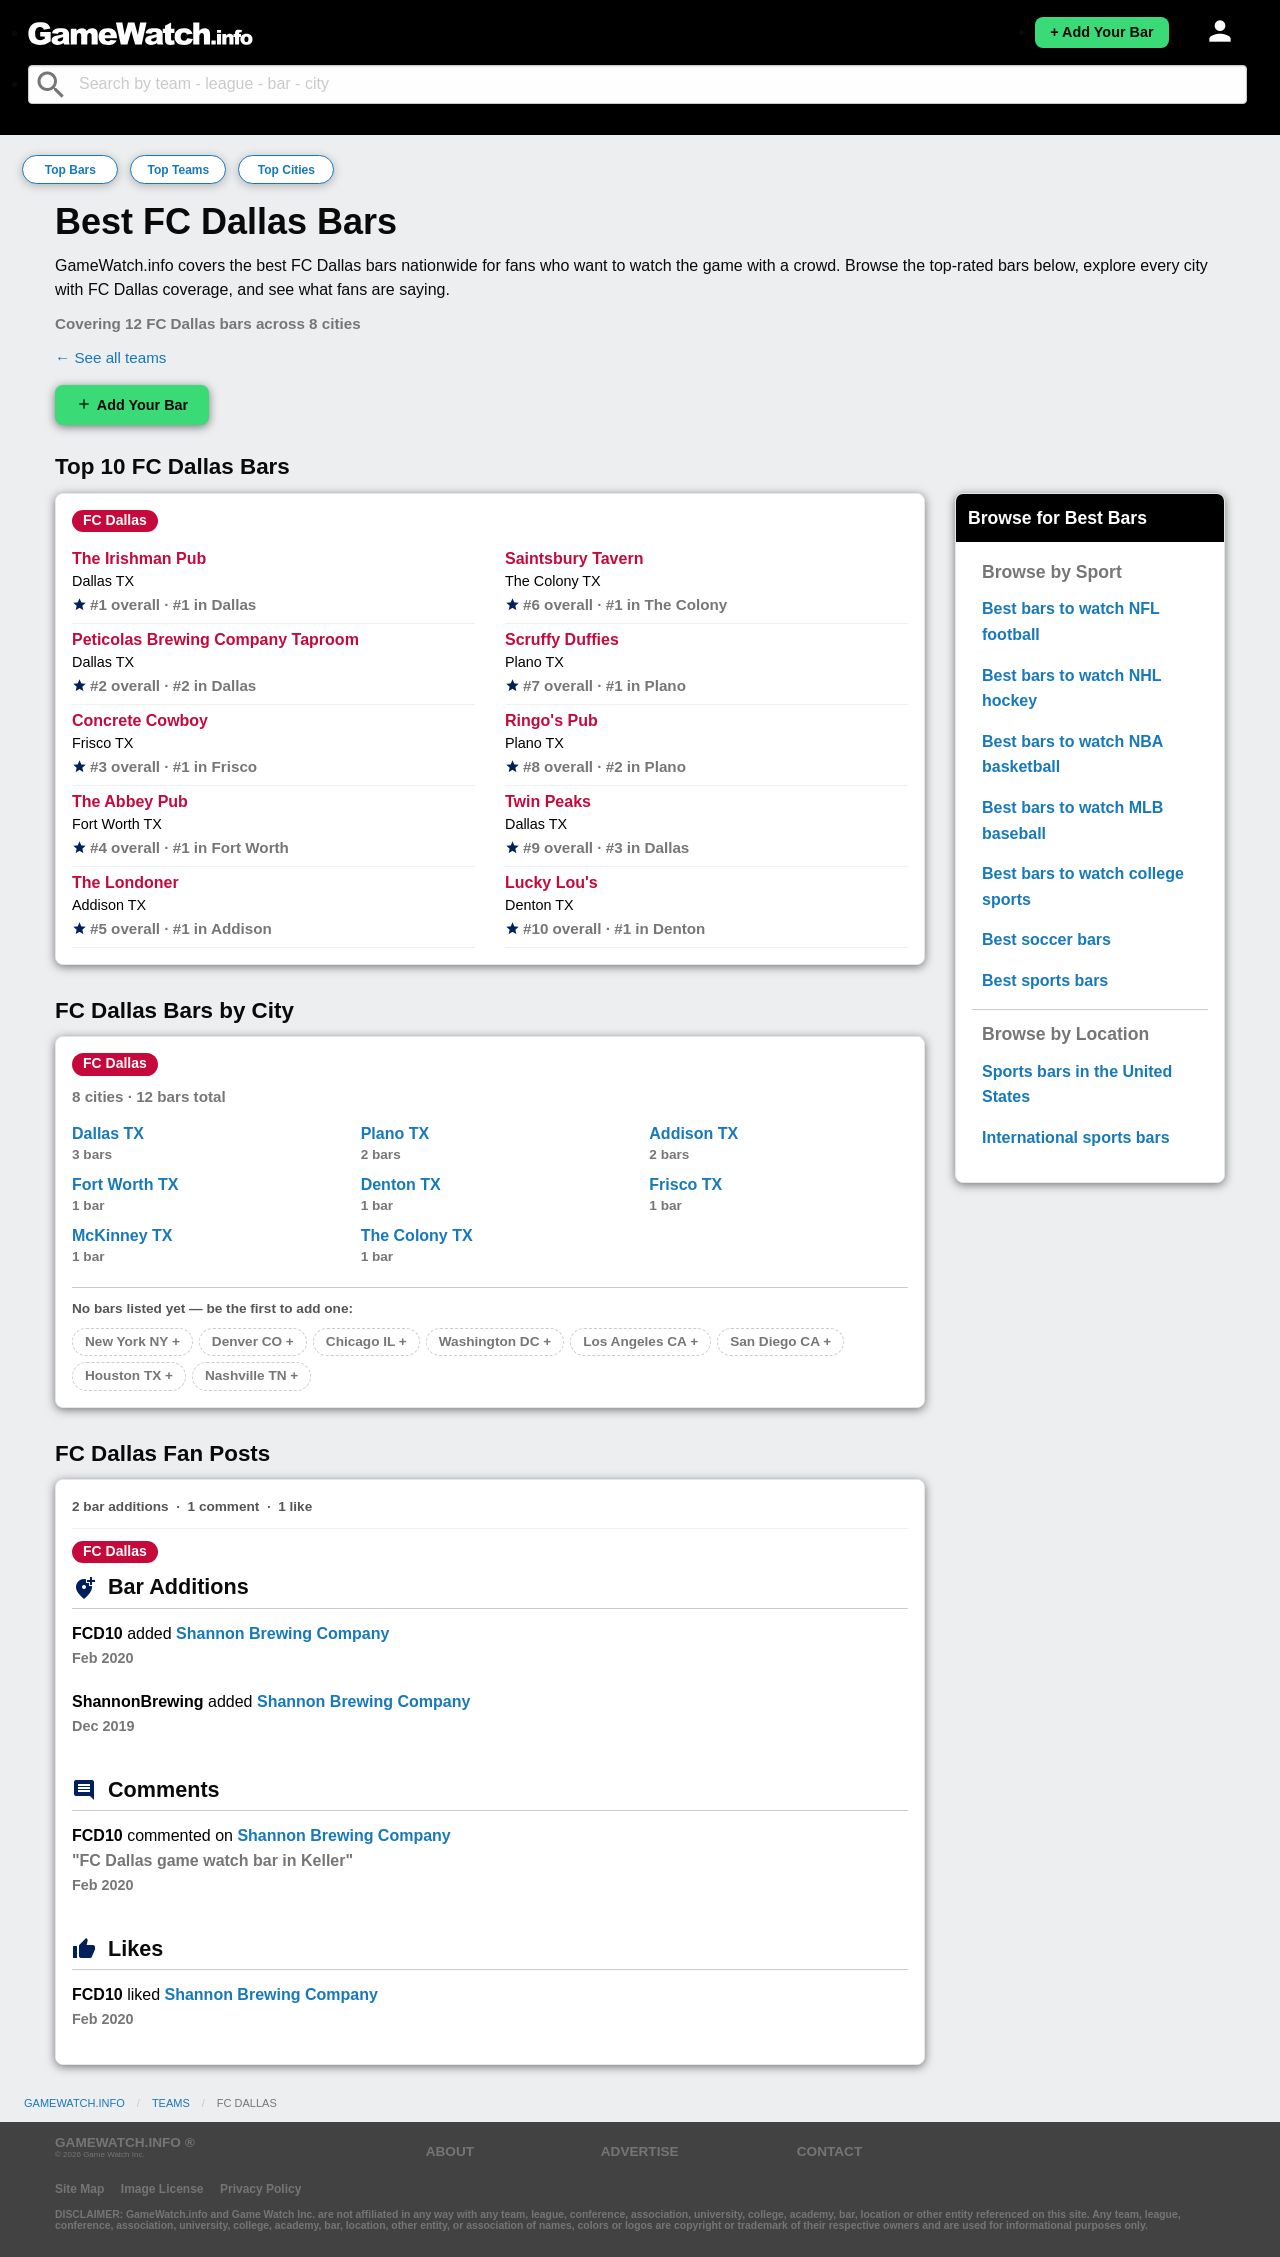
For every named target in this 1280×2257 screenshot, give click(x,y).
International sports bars (1076, 1137)
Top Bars (70, 170)
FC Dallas (115, 520)
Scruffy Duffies (562, 639)
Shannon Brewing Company (282, 1633)
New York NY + (132, 1341)
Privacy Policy (260, 2189)
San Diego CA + (780, 1341)
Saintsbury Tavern (574, 558)
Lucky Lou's (551, 882)
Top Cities (286, 170)
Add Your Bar (132, 404)
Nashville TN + (251, 1375)
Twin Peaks (548, 801)
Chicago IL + (366, 1341)
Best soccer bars (1046, 939)
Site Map (79, 2189)
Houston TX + (129, 1375)
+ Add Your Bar (1101, 32)
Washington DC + (495, 1341)
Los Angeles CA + (640, 1341)
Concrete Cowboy (140, 720)
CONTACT (829, 2151)
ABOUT (450, 2151)
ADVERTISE (640, 2151)
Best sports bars (1045, 980)
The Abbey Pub (130, 801)
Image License (162, 2189)
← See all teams (110, 357)
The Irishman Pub (139, 558)
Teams (171, 2103)
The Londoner (125, 882)
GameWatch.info (74, 2103)
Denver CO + (253, 1341)
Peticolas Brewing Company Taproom (215, 639)
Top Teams (179, 170)
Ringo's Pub (551, 720)
